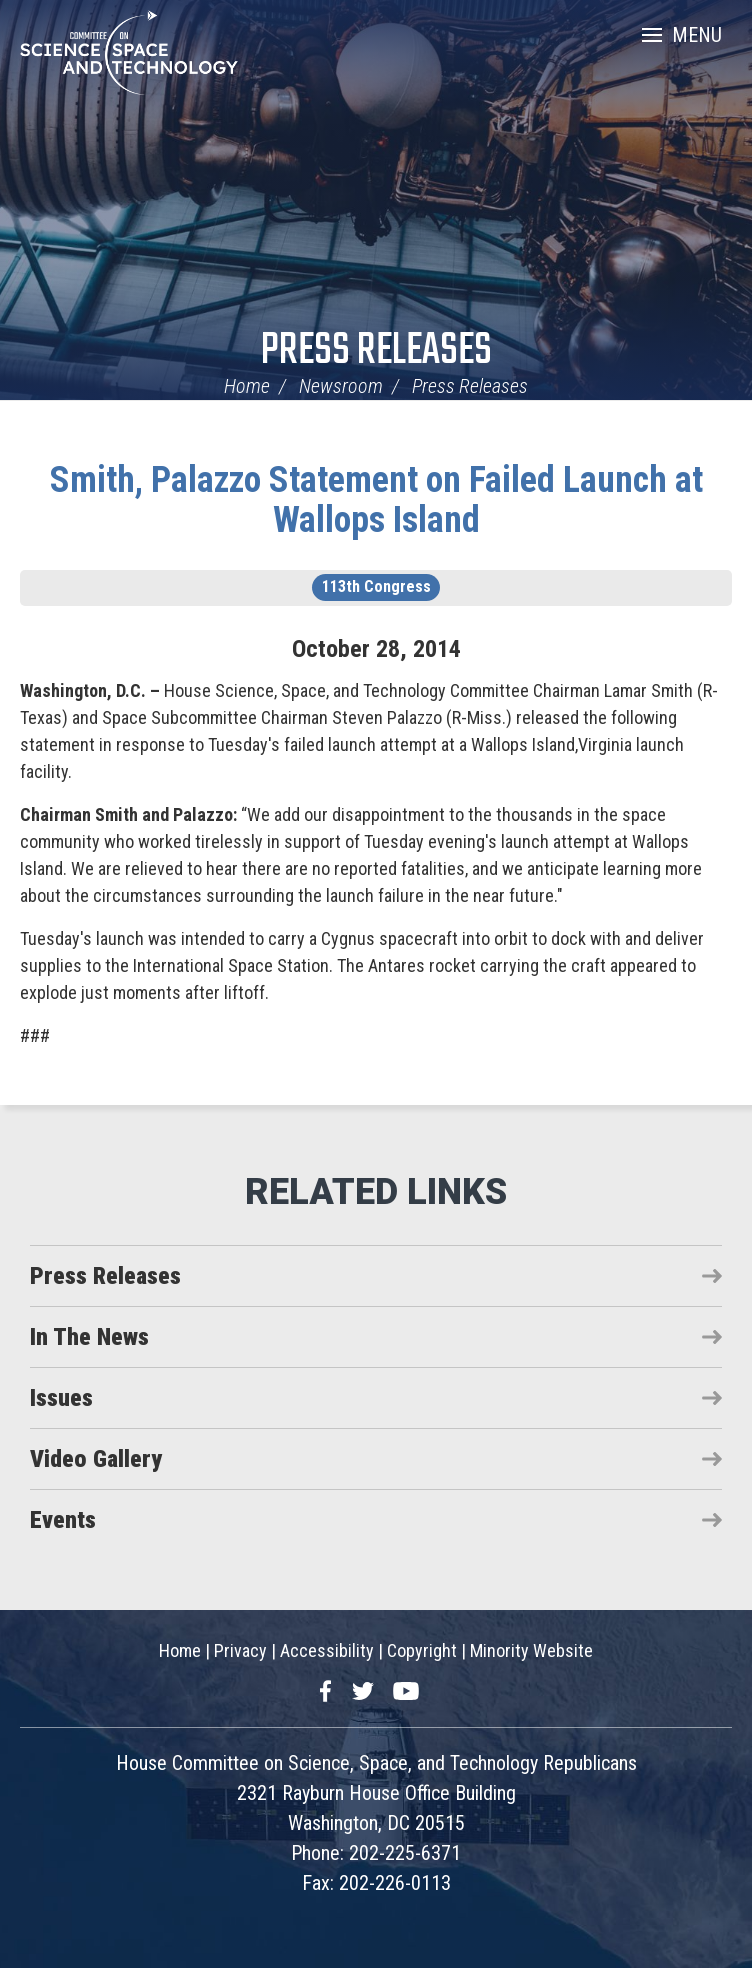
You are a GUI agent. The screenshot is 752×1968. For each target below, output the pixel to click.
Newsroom (341, 386)
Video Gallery (96, 1459)
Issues (61, 1398)
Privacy (240, 1650)
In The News (89, 1337)
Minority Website (531, 1650)
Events (63, 1520)
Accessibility (327, 1650)
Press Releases (376, 351)
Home (247, 386)
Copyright (422, 1650)
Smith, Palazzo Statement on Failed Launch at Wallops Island (376, 500)
